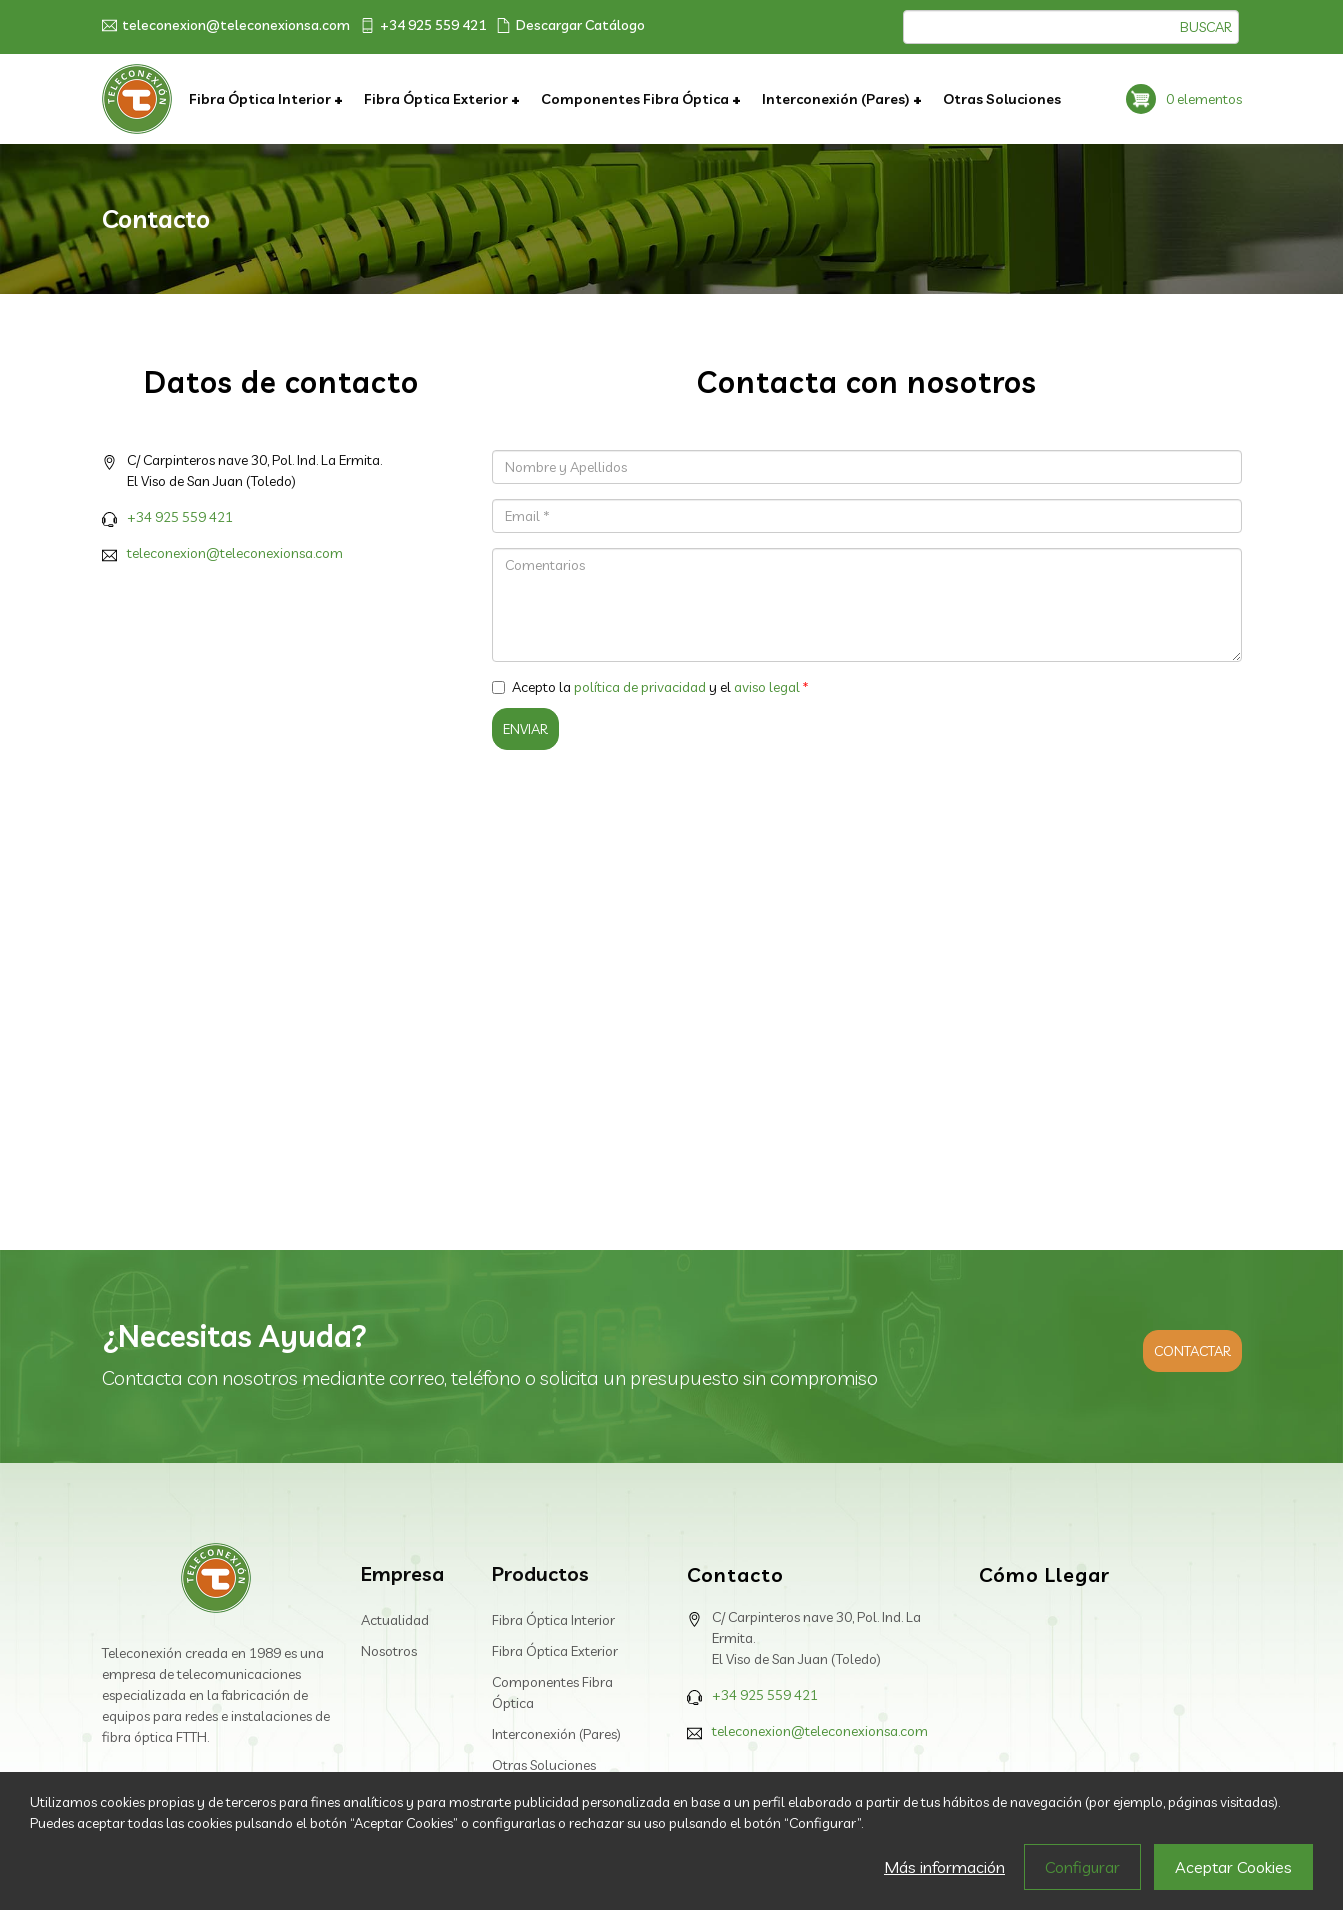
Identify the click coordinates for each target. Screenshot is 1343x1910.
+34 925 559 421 (423, 25)
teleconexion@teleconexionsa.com (226, 25)
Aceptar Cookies (1233, 1867)
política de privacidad (640, 687)
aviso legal (767, 687)
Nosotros (389, 1651)
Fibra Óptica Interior (261, 99)
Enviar (525, 729)
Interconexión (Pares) (837, 99)
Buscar (1206, 27)
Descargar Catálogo (570, 25)
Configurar (1082, 1867)
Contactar (1192, 1351)
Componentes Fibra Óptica (636, 99)
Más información (944, 1867)
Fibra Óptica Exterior (437, 99)
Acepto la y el (646, 687)
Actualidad (395, 1620)
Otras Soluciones (1002, 99)
